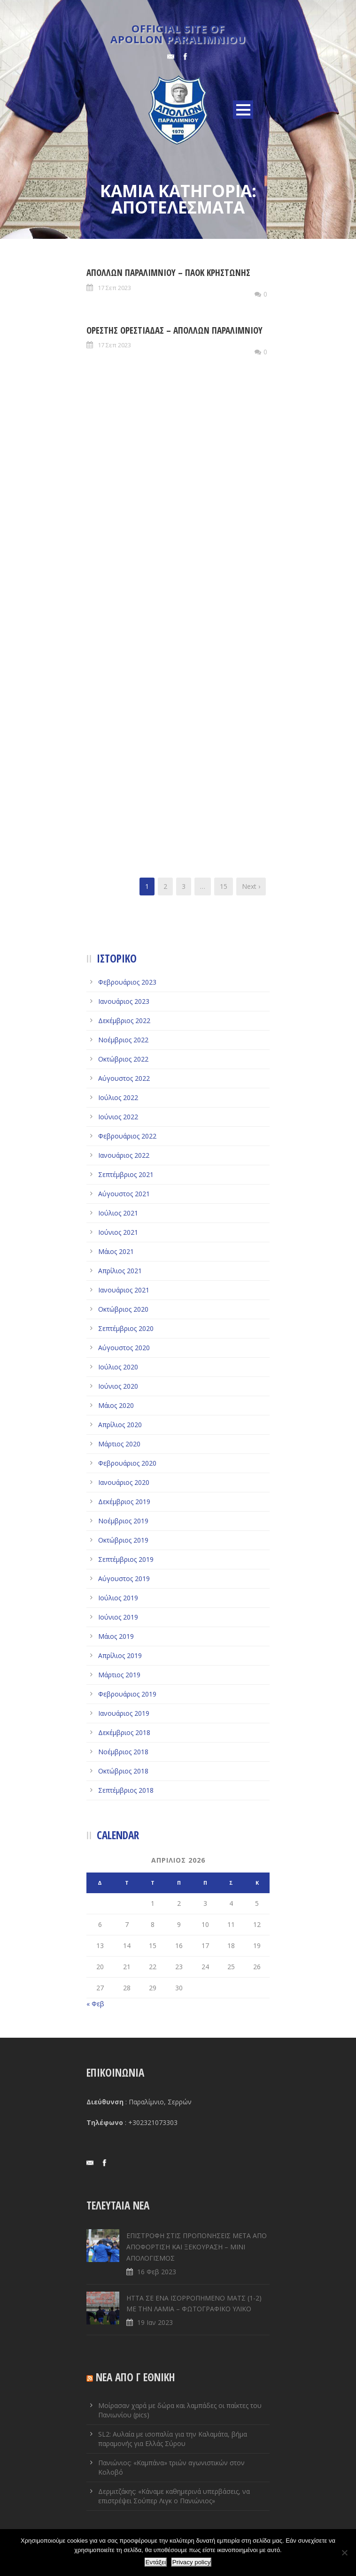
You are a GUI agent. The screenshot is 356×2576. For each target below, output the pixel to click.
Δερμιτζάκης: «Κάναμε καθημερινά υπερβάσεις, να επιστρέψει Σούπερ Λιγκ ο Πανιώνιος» (174, 2496)
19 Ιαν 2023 (155, 2322)
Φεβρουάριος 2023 (127, 982)
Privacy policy (191, 2562)
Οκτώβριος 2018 (123, 1770)
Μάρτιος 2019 (119, 1674)
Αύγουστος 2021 (124, 1193)
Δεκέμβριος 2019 (124, 1501)
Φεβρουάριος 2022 (127, 1135)
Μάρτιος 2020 (119, 1443)
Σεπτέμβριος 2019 (126, 1559)
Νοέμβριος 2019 (123, 1520)
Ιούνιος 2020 (118, 1386)
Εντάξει (156, 2562)
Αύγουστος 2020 (124, 1347)
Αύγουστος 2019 (124, 1578)
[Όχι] (344, 2552)
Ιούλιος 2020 (118, 1366)
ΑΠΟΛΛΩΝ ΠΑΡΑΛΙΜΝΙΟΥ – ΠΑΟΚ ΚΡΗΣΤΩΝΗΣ (168, 273)
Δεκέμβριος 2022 (124, 1020)
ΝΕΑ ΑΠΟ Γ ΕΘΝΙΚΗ (135, 2377)
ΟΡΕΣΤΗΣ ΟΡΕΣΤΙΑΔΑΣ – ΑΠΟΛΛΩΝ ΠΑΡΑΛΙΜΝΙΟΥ (174, 330)
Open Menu (243, 109)
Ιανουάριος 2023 (123, 1001)
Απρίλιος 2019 (120, 1655)
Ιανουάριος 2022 (123, 1155)
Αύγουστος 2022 (124, 1078)
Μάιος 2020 (116, 1405)
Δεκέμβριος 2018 (124, 1732)
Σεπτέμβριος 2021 (126, 1174)
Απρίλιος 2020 (120, 1424)
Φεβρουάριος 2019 (127, 1693)
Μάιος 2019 (116, 1636)
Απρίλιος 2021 (120, 1270)
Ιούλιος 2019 (118, 1597)
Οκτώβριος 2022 (123, 1059)
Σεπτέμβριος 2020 (126, 1328)
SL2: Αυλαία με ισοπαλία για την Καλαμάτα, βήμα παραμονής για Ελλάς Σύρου (172, 2439)
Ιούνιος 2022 (118, 1116)
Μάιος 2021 (116, 1251)
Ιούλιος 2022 (118, 1097)
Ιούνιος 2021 (118, 1232)
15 (223, 886)
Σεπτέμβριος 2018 (126, 1790)
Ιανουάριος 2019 (123, 1713)
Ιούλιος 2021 (118, 1212)
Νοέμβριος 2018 (123, 1751)
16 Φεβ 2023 (156, 2271)
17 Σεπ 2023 (114, 287)
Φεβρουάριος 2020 (127, 1463)
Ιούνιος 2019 (118, 1617)
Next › (251, 886)
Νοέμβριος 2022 (123, 1039)
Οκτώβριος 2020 (123, 1309)
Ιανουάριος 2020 (123, 1482)
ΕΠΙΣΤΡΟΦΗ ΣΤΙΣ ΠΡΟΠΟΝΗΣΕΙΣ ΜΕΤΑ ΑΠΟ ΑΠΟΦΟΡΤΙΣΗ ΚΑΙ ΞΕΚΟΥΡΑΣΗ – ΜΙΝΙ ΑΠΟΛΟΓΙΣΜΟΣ (196, 2247)
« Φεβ (95, 2003)
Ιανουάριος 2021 (123, 1289)
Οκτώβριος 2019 (123, 1540)
